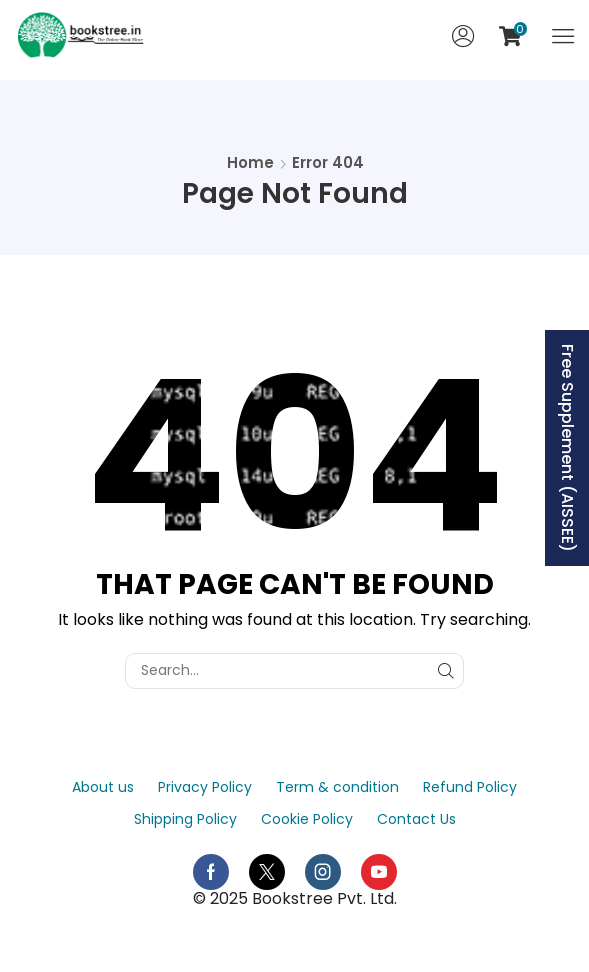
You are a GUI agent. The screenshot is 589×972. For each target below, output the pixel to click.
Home (250, 162)
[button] (463, 36)
